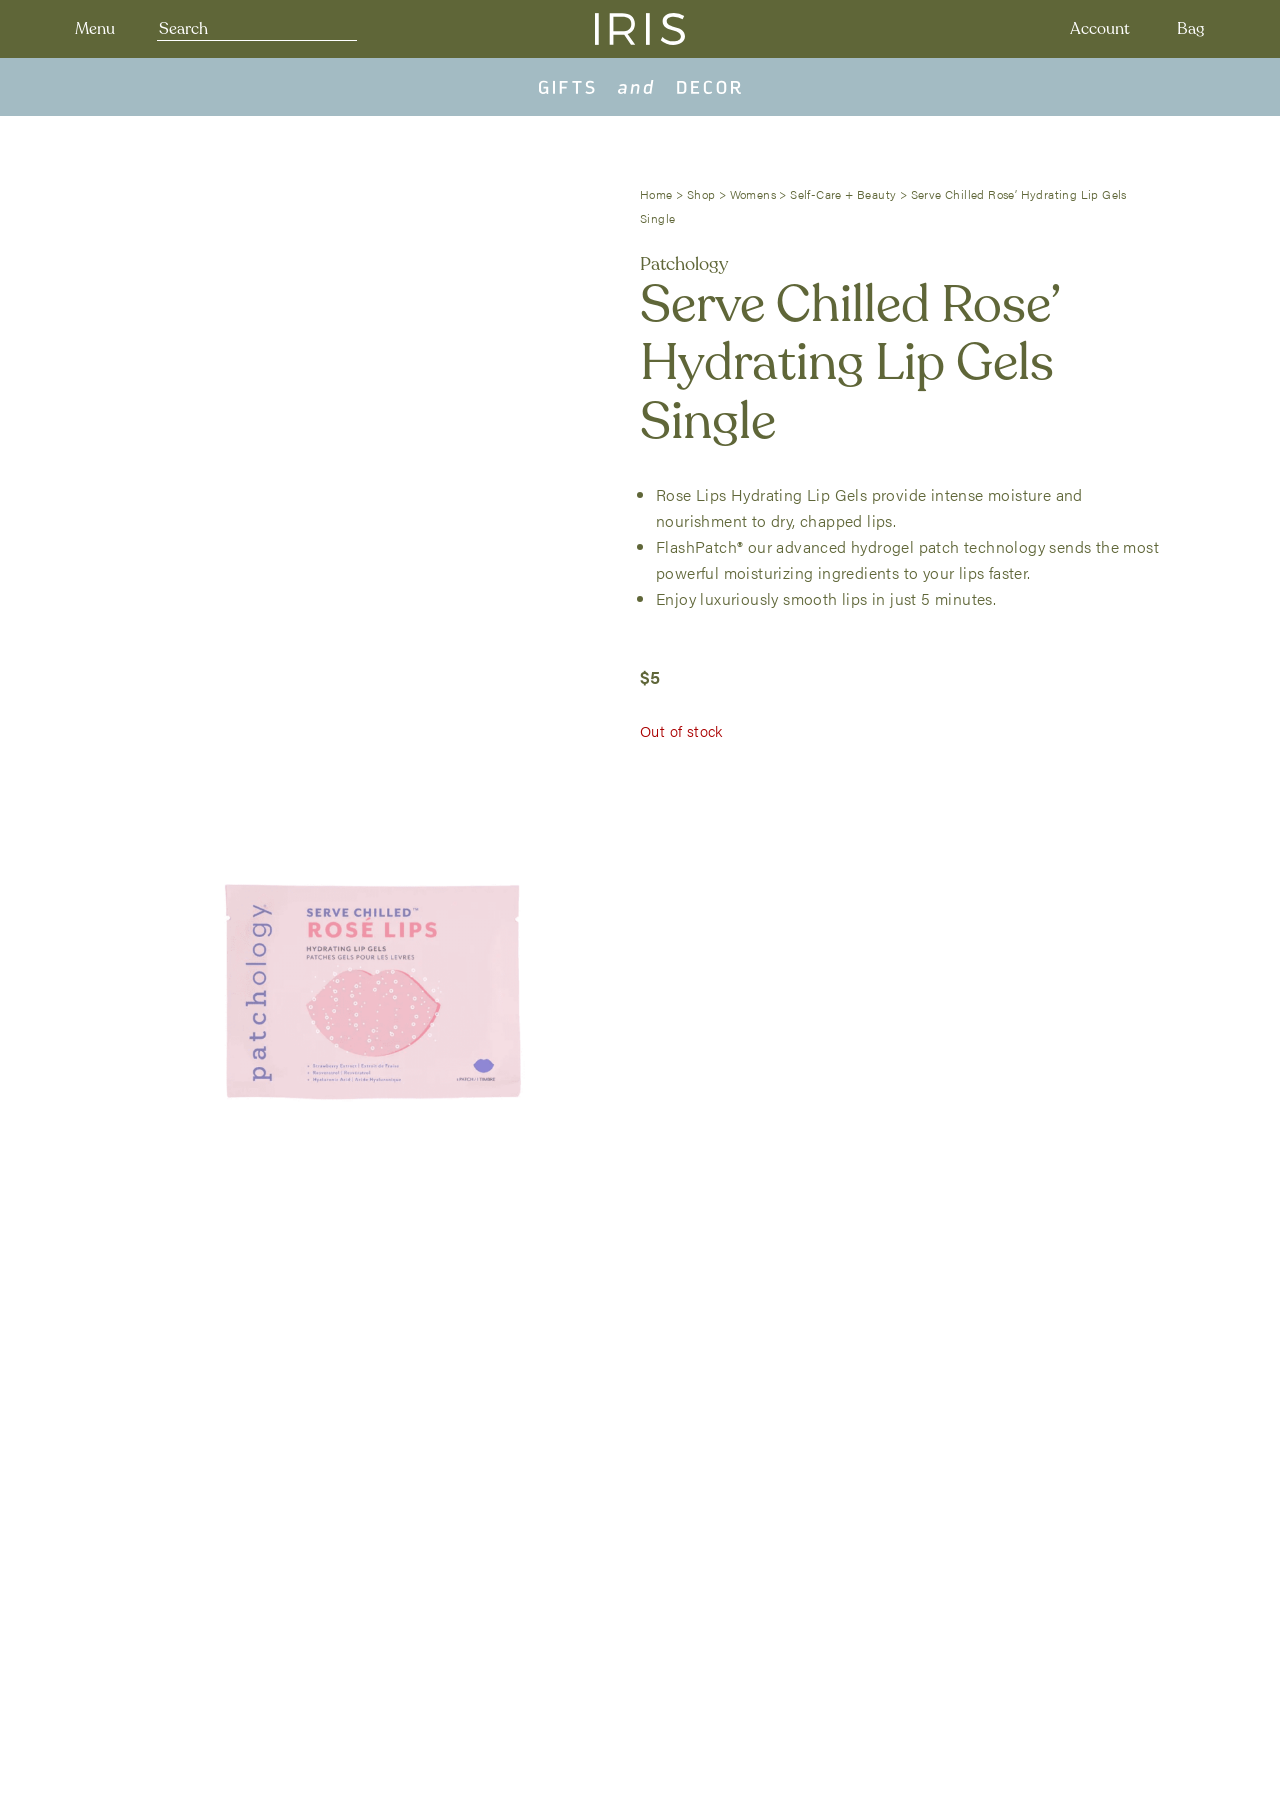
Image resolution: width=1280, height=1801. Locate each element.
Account (1100, 29)
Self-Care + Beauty (843, 194)
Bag (1191, 29)
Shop (701, 194)
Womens (753, 194)
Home (656, 194)
